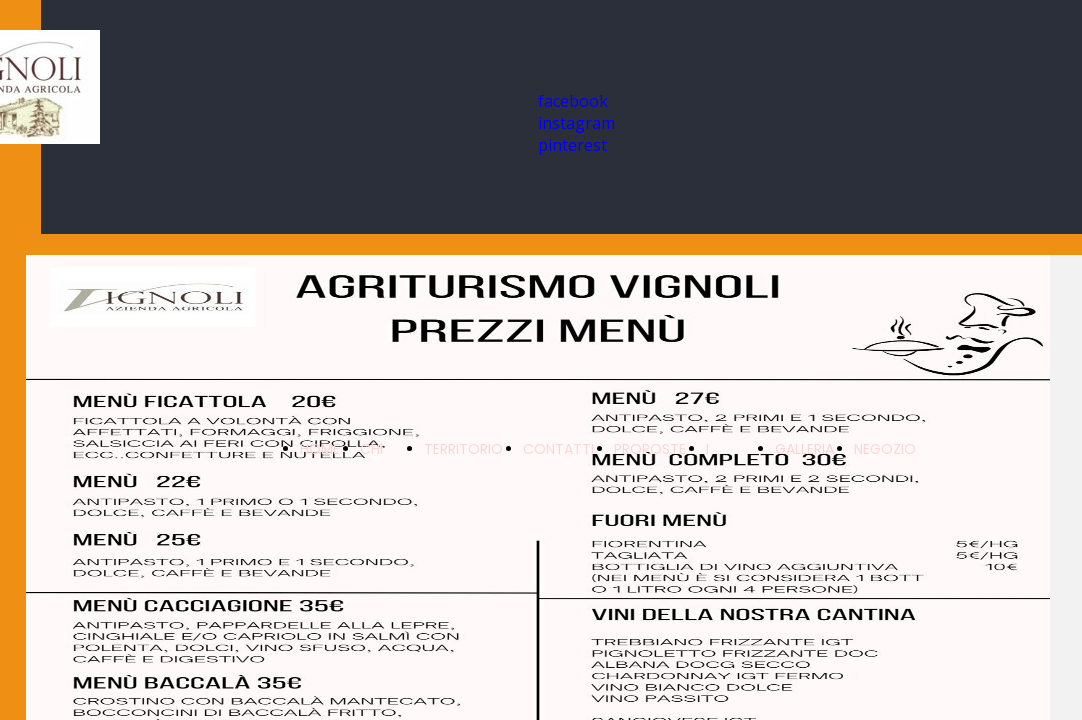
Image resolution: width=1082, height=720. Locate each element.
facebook (573, 101)
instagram (576, 123)
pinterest (572, 145)
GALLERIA (804, 449)
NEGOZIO (885, 449)
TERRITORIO (463, 449)
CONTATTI (558, 449)
